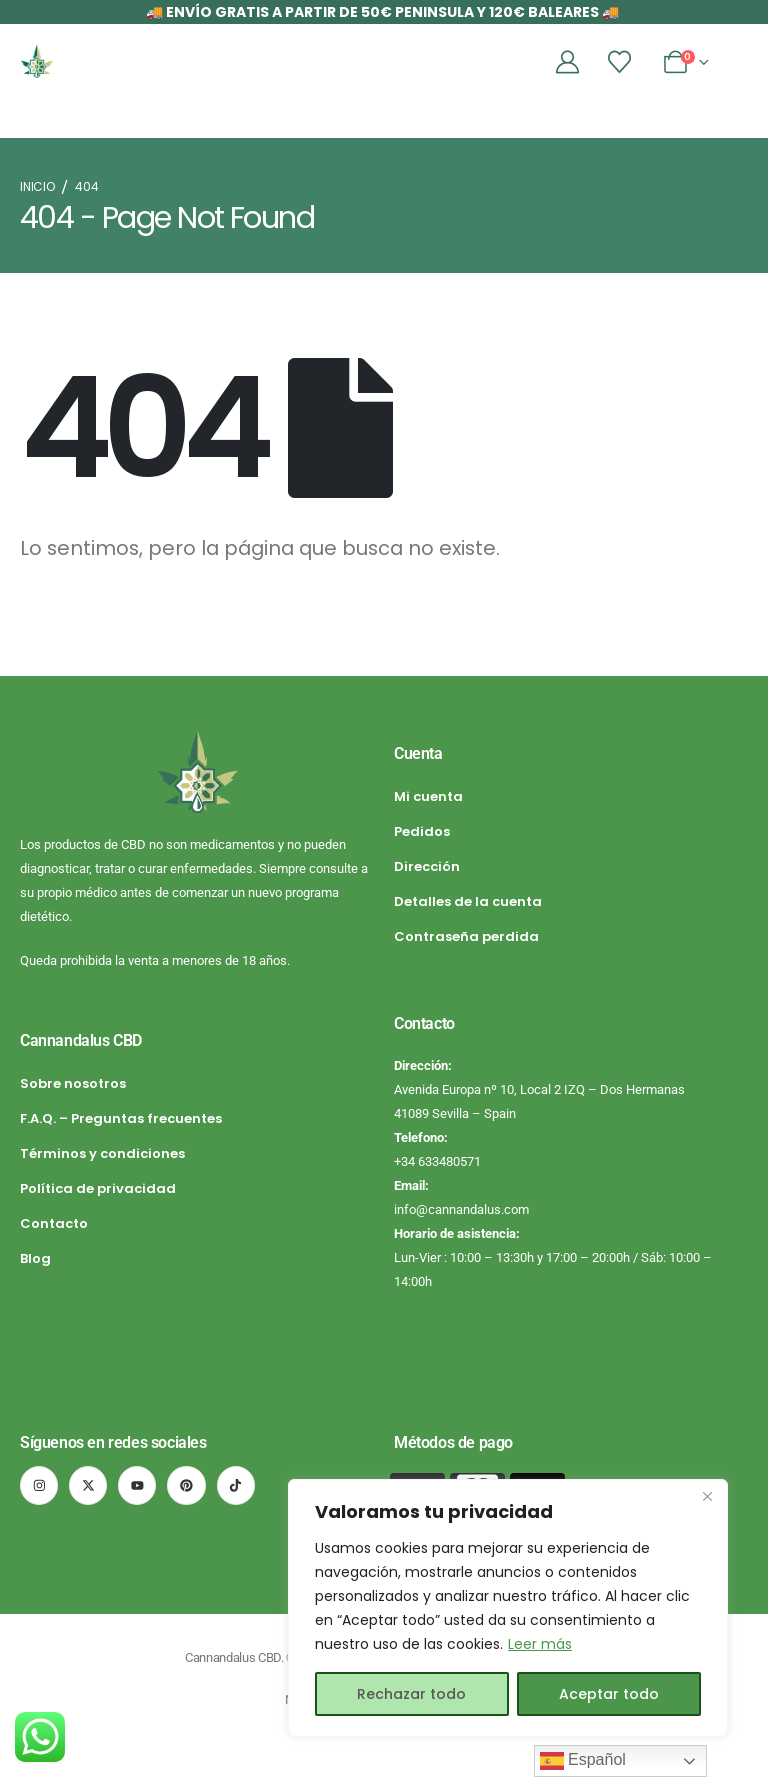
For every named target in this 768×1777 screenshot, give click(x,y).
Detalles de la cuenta (468, 901)
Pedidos (422, 831)
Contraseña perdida (466, 936)
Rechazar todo (411, 1694)
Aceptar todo (609, 1694)
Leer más (540, 1644)
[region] (508, 1608)
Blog (35, 1258)
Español (583, 1761)
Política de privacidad (98, 1188)
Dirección (427, 866)
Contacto (54, 1223)
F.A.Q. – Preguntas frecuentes (121, 1118)
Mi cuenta (428, 796)
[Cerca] (707, 1496)
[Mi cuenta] (568, 62)
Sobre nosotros (73, 1083)
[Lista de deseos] (620, 62)
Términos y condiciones (102, 1153)
